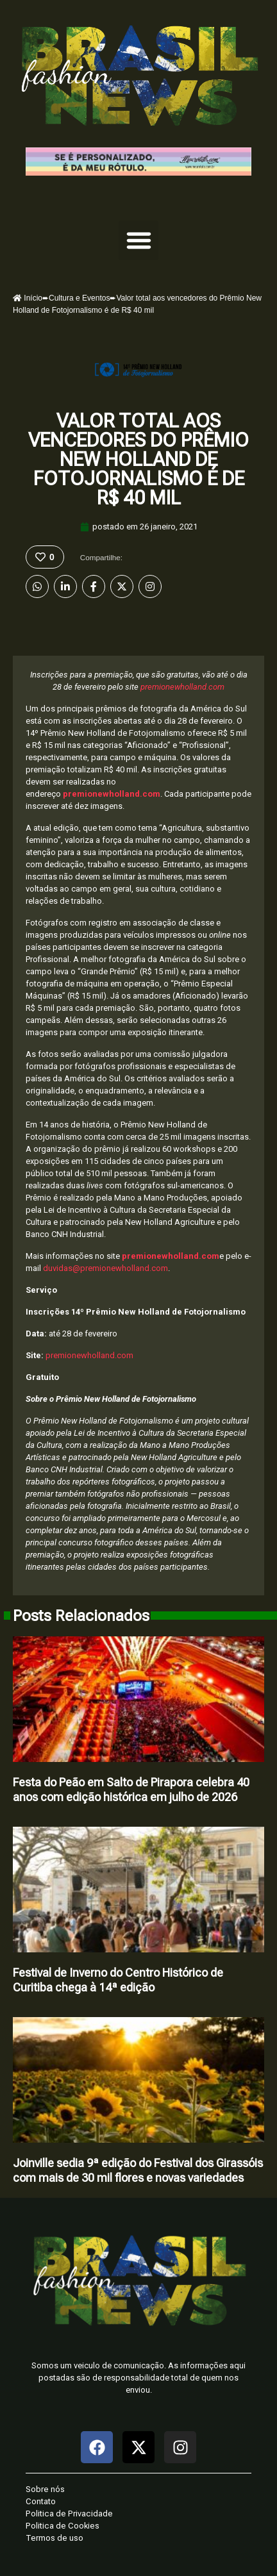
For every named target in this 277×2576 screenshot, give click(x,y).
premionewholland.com (182, 687)
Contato (41, 2501)
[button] (138, 240)
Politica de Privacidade (69, 2513)
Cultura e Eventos (79, 298)
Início (27, 298)
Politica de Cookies (62, 2525)
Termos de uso (54, 2538)
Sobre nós (45, 2489)
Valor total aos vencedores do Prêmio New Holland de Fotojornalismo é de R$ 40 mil (138, 459)
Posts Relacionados (81, 1616)
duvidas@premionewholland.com (105, 1268)
